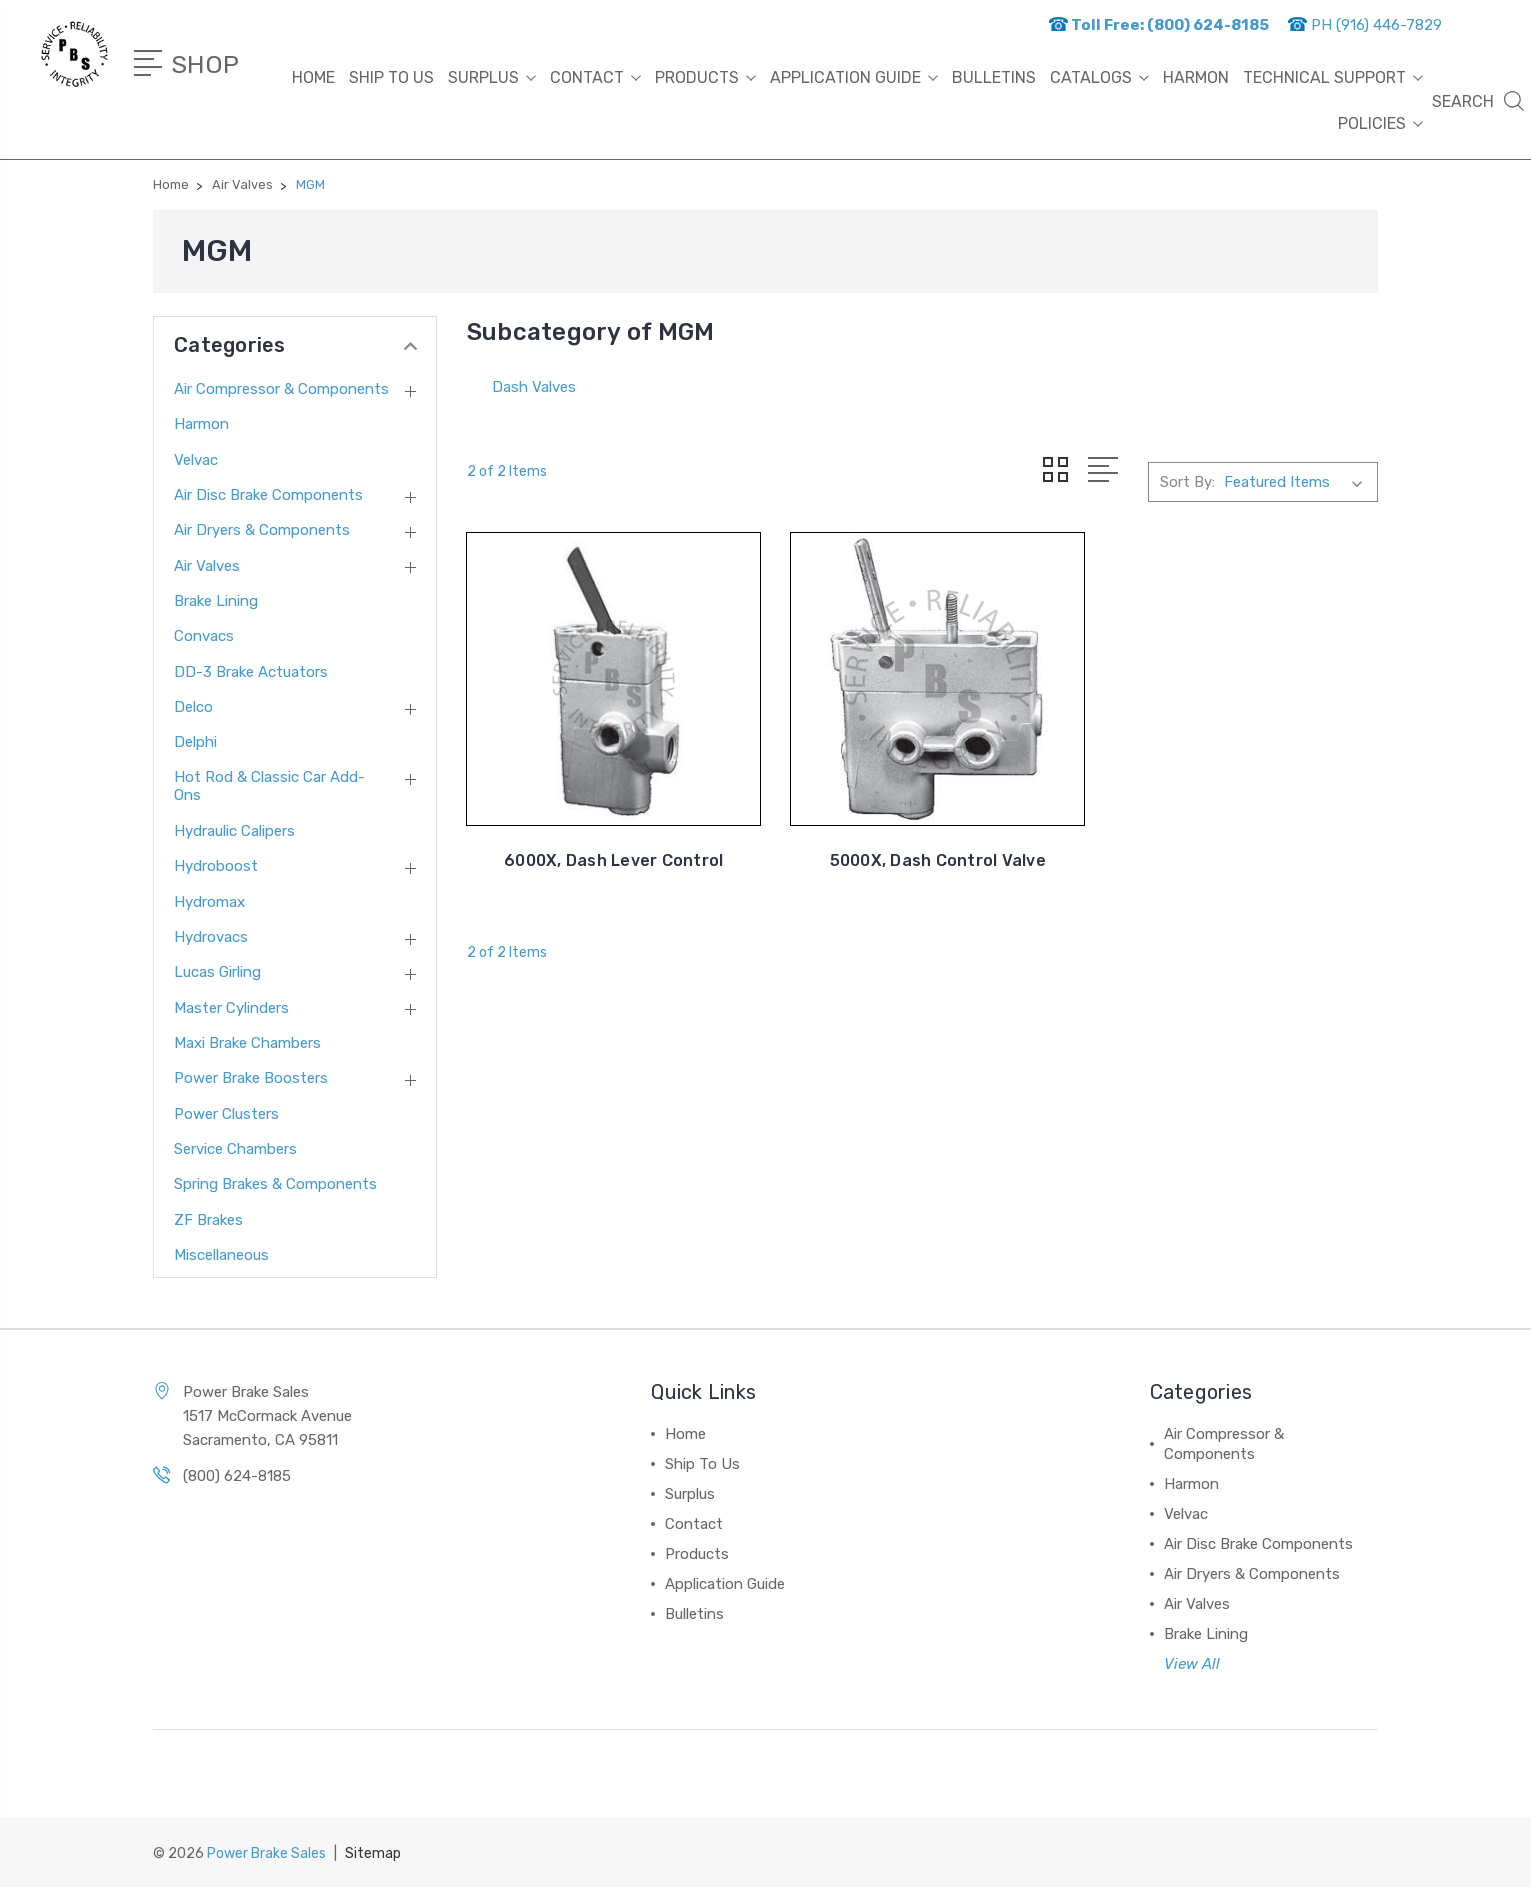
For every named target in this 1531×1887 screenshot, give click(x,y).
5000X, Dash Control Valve (922, 849)
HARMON (1196, 77)
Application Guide (854, 77)
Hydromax (209, 902)
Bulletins (994, 77)
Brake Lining (216, 601)
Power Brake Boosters (251, 1078)
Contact (595, 77)
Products (705, 77)
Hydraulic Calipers (234, 831)
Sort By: (1187, 482)
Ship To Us (391, 77)
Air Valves (207, 566)
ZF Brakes (208, 1220)
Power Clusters (226, 1114)
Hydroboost (216, 866)
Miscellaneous (221, 1255)
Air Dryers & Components (262, 530)
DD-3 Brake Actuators (251, 672)
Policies (1380, 123)
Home (313, 77)
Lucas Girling (217, 972)
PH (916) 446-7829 (1364, 25)
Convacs (204, 636)
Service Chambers (235, 1149)
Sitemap (373, 1852)
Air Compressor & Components (281, 389)
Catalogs (1099, 77)
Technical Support (1333, 77)
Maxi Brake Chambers (247, 1043)
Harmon (201, 424)
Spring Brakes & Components (275, 1184)
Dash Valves (534, 387)
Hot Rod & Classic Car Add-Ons (269, 786)
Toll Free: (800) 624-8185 (1158, 25)
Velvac (196, 460)
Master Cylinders (231, 1008)
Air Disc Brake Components (268, 495)
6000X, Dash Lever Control (608, 849)
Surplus (492, 77)
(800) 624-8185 (237, 1476)
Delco (193, 707)
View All (1192, 1664)
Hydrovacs (211, 937)
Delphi (195, 742)
